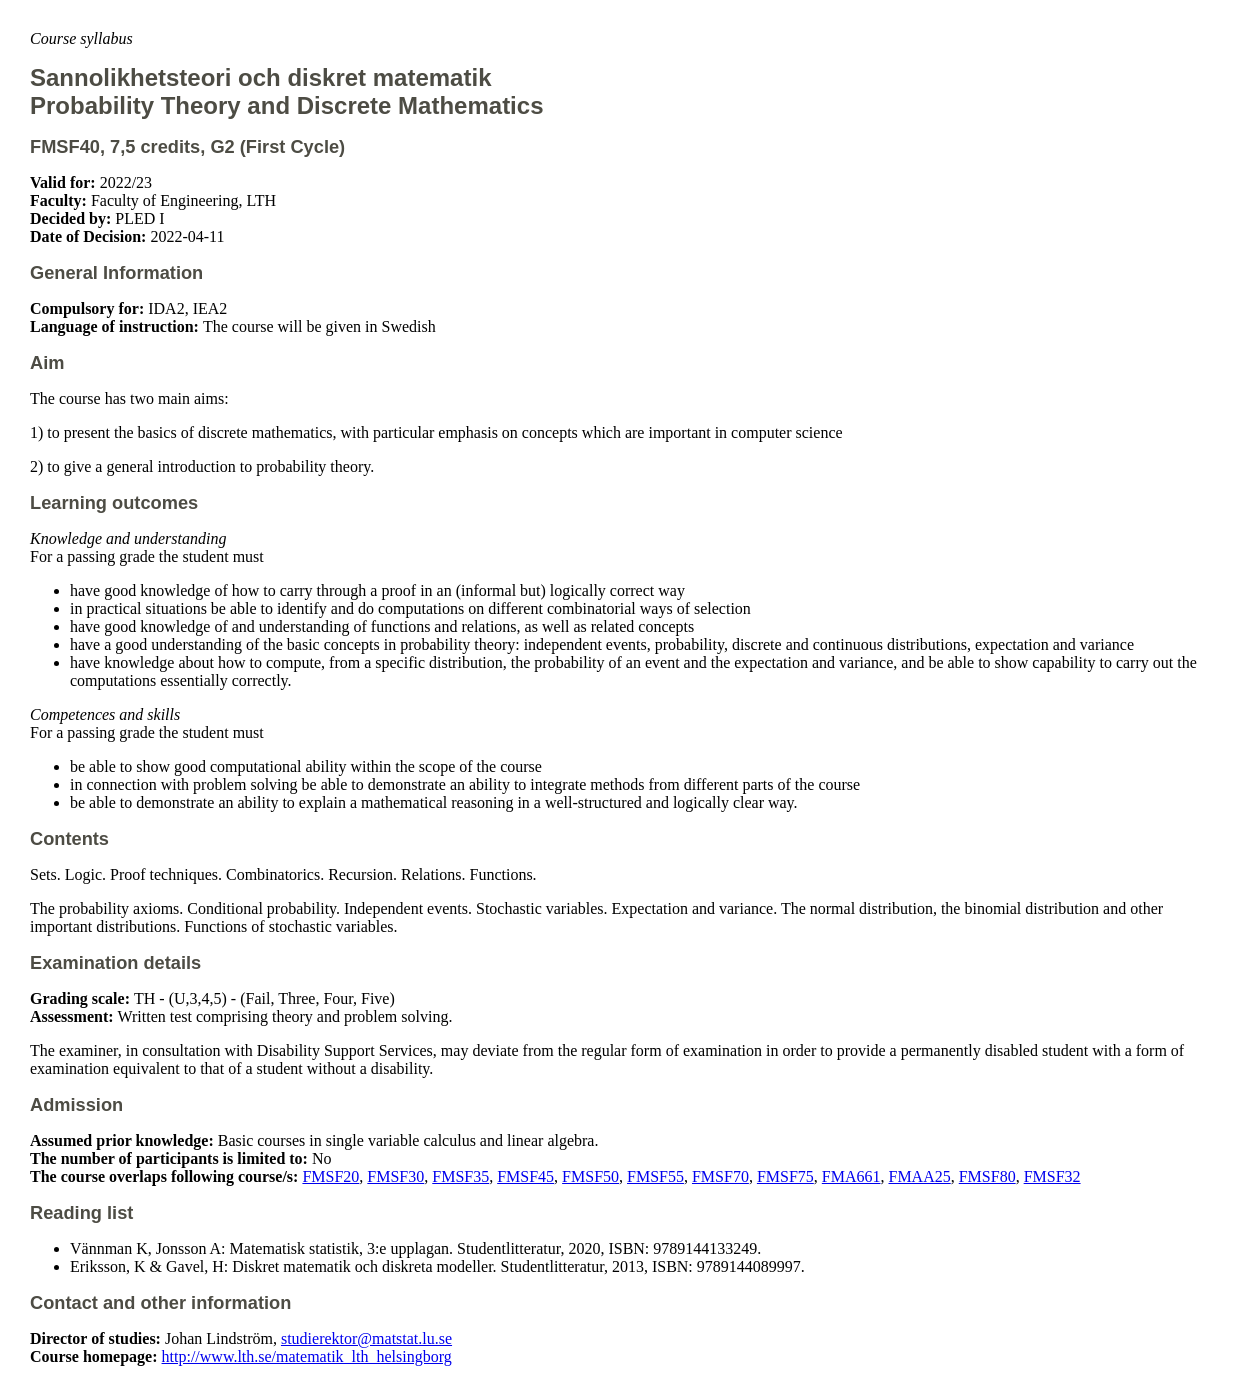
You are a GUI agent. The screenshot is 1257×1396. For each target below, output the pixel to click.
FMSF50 (590, 1176)
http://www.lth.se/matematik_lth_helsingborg (307, 1356)
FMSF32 (1052, 1176)
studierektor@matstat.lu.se (366, 1338)
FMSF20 (330, 1176)
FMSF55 (655, 1176)
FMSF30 (395, 1176)
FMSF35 (460, 1176)
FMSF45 (525, 1176)
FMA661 (851, 1176)
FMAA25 (919, 1176)
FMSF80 (987, 1176)
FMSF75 (785, 1176)
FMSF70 (720, 1176)
